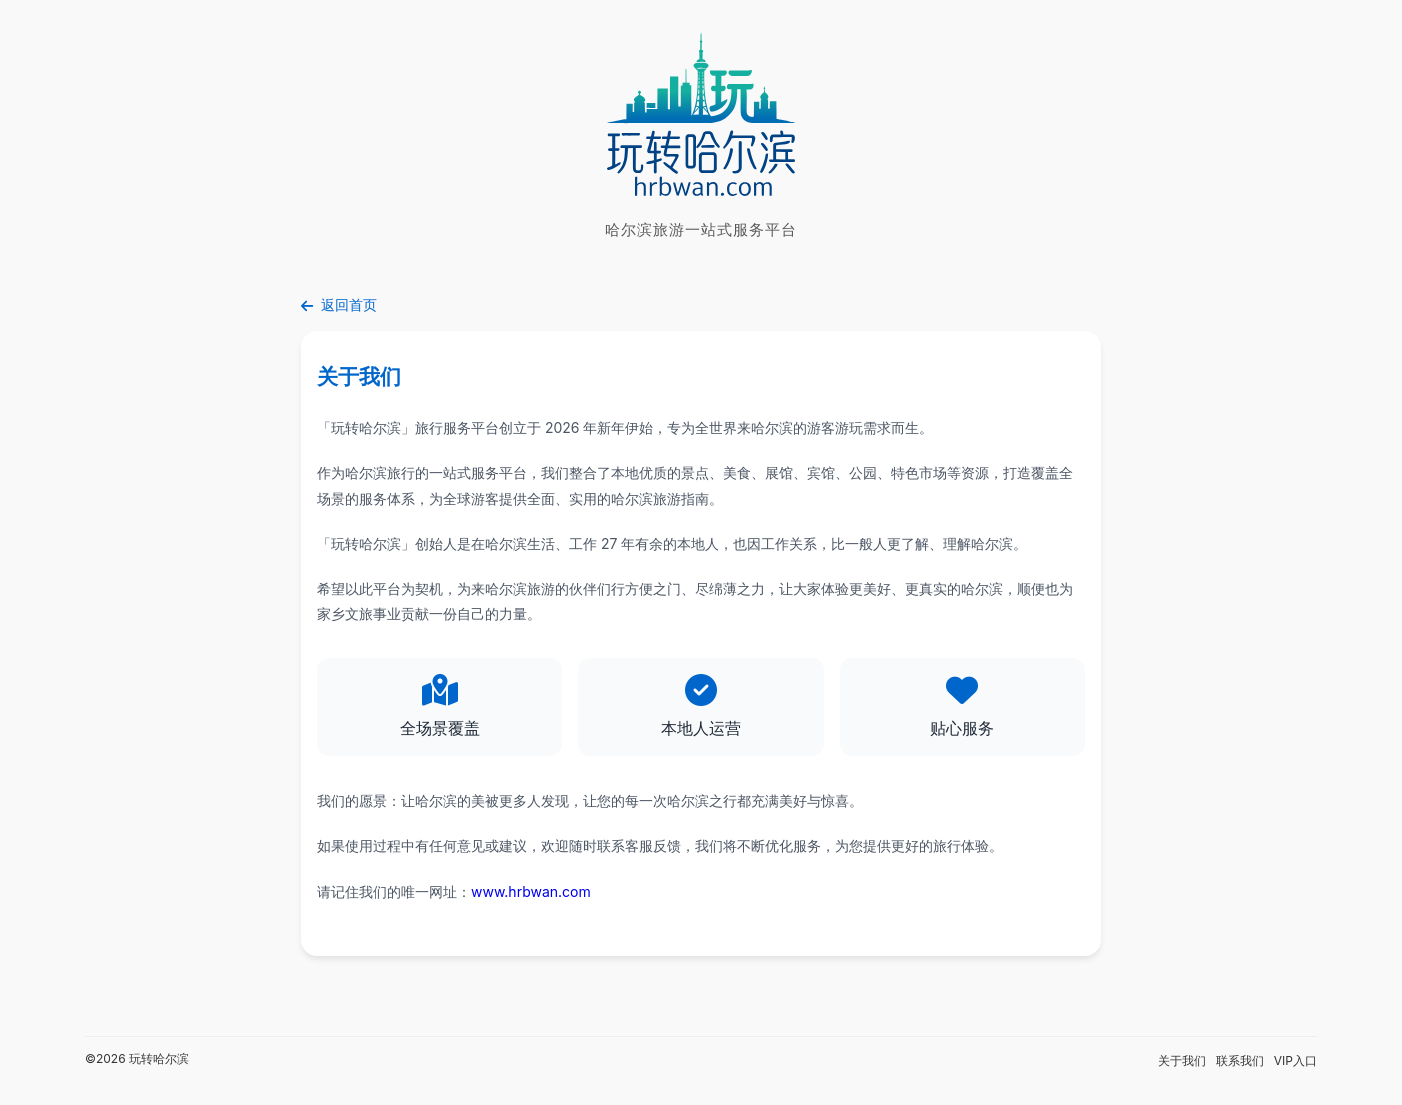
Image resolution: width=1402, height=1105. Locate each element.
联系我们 (1240, 1060)
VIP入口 (1295, 1060)
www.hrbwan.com (531, 891)
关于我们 (1182, 1060)
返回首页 (339, 304)
